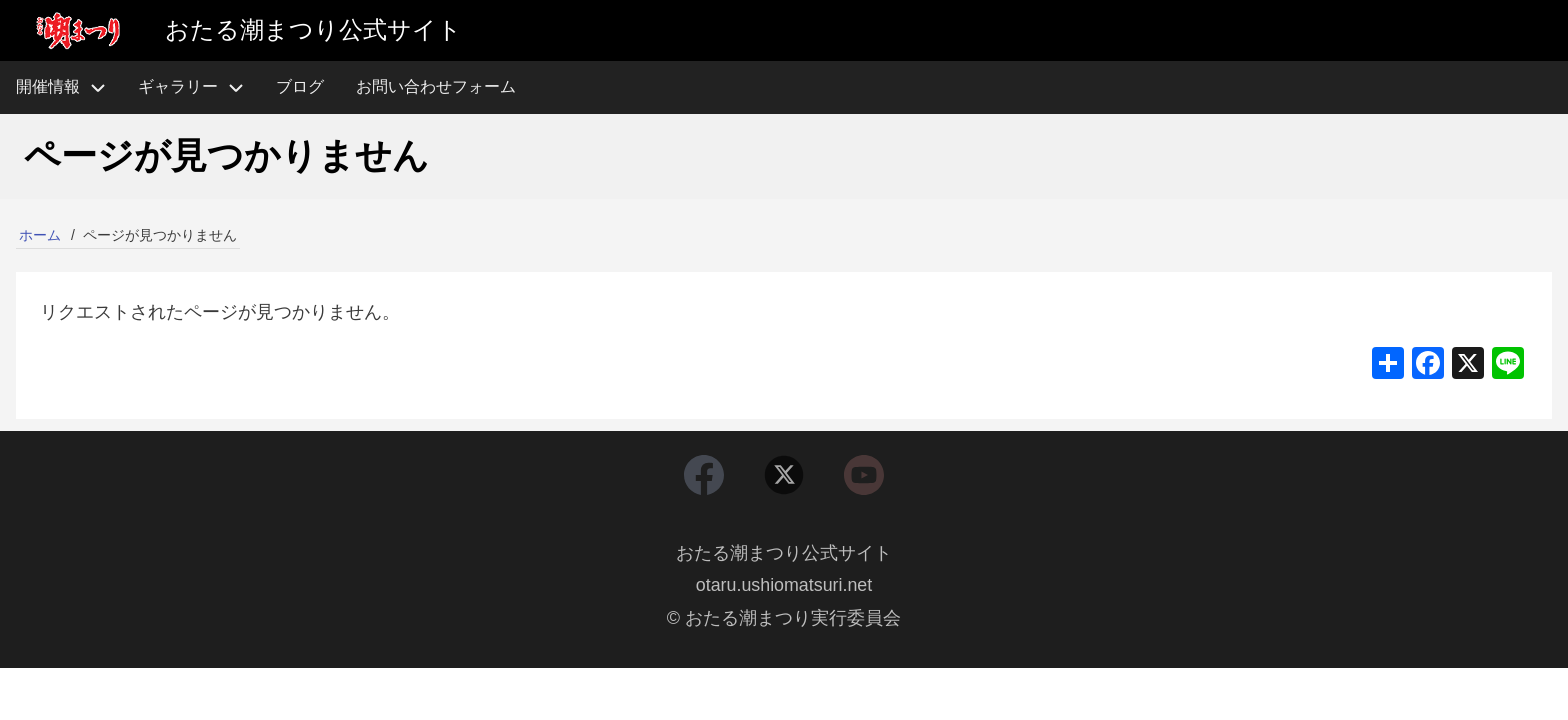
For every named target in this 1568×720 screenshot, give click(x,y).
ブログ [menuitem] (300, 86)
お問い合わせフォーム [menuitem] (436, 86)
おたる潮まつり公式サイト (784, 554)
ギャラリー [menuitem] (178, 86)
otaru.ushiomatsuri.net (784, 586)
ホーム (40, 235)
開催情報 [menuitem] (69, 87)
